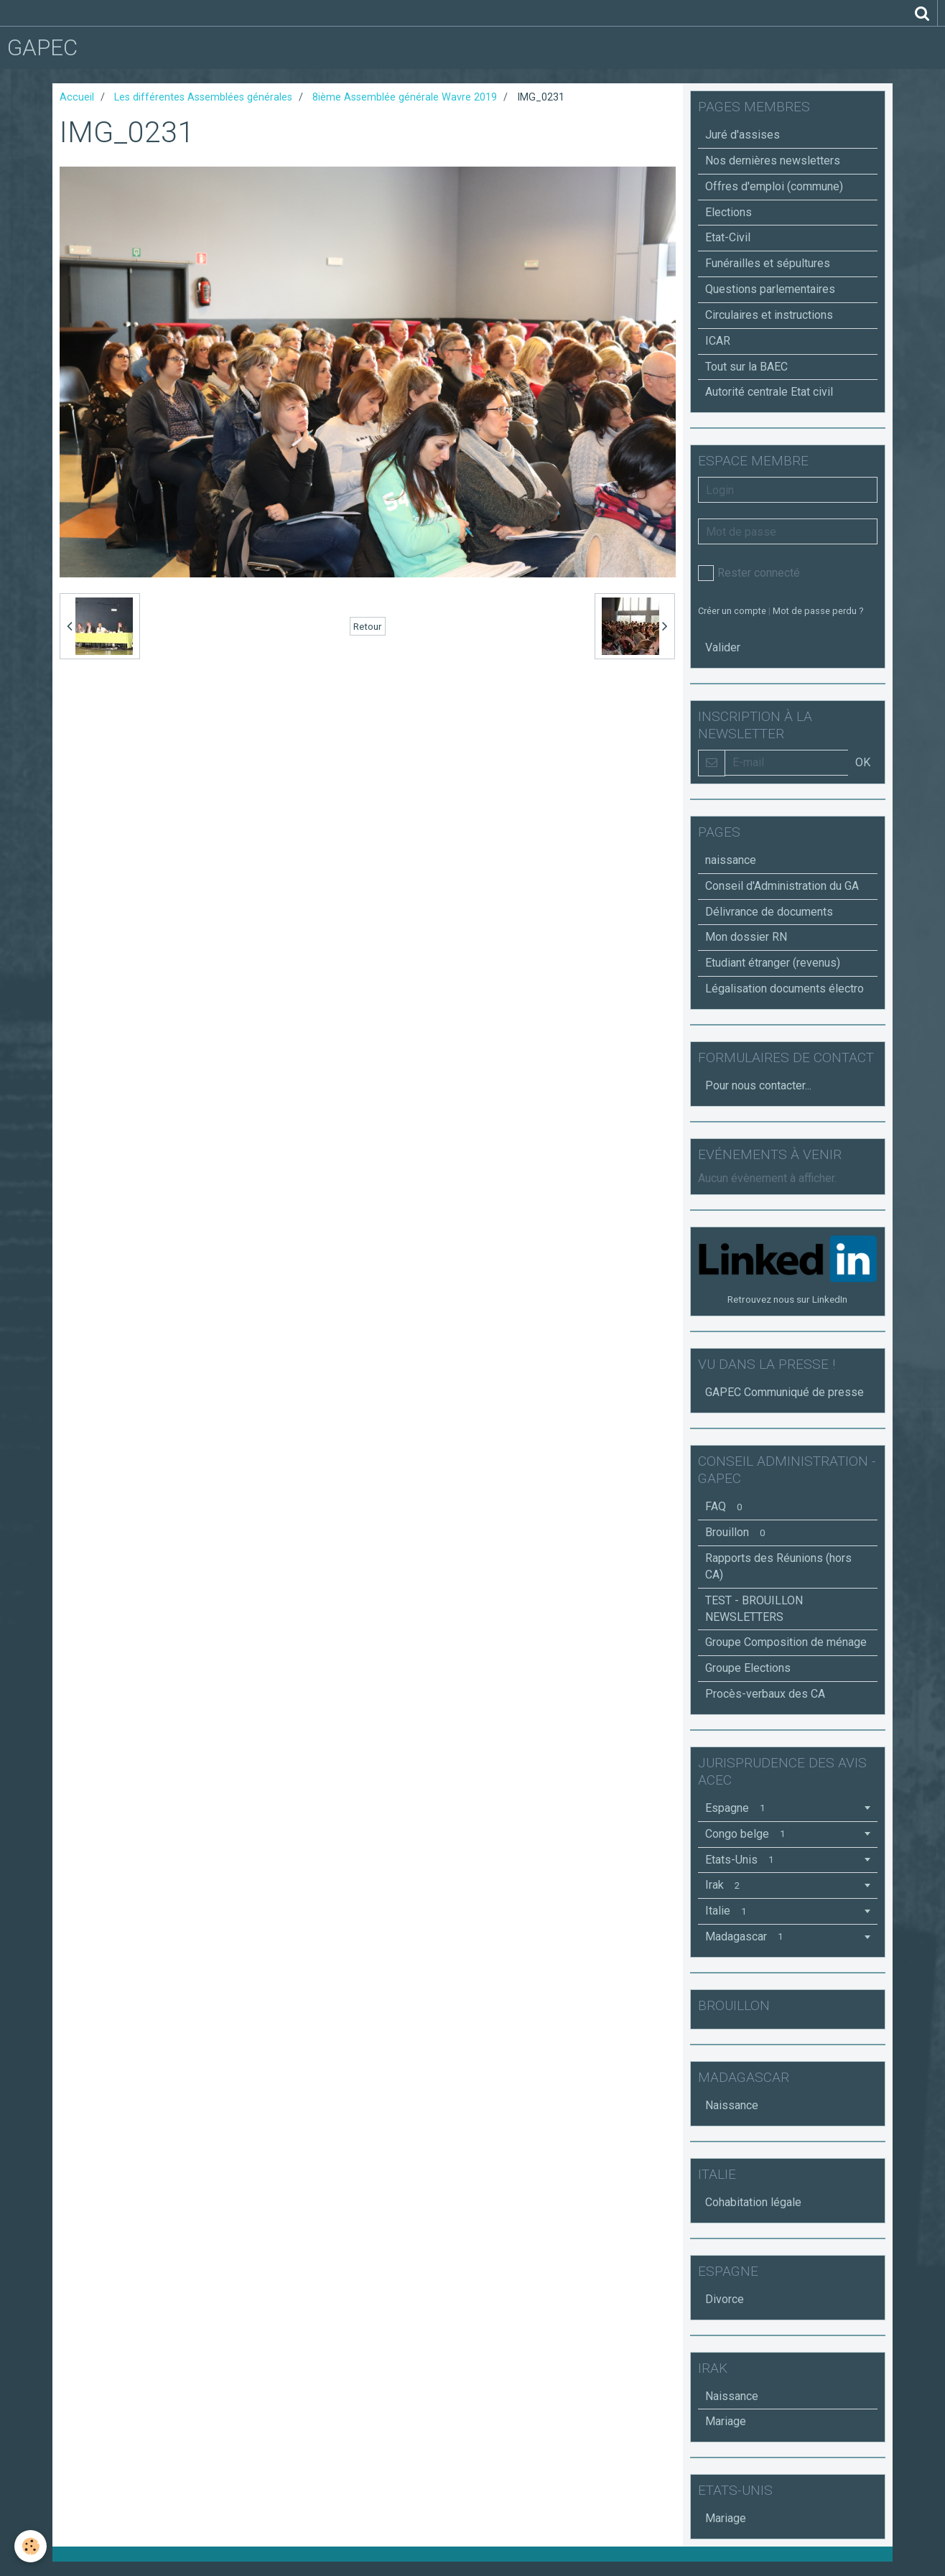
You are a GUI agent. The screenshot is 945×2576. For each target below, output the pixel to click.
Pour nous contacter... (758, 1085)
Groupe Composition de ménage (786, 1642)
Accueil (77, 97)
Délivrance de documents (769, 912)
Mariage (725, 2421)
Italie (728, 1910)
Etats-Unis (742, 1859)
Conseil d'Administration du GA (782, 886)
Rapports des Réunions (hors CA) (778, 1566)
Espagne (738, 1808)
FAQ (726, 1506)
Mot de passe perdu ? (818, 610)
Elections (728, 212)
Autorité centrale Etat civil (769, 392)
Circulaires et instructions (769, 315)
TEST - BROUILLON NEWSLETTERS (754, 1609)
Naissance (731, 2105)
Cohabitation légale (753, 2202)
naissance (730, 860)
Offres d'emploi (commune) (774, 186)
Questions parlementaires (770, 289)
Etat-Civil (727, 237)
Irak (725, 1885)
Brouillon (738, 1532)
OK (862, 762)
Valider (722, 647)
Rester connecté (749, 573)
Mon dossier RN (746, 937)
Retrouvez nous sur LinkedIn (787, 1299)
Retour (367, 626)
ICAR (717, 341)
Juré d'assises (742, 134)
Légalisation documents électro (784, 988)
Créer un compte (732, 610)
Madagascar (746, 1936)
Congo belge (748, 1834)
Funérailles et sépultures (767, 263)
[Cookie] (30, 2546)
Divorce (724, 2299)
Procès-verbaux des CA (765, 1694)
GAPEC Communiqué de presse (784, 1392)
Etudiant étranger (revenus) (772, 963)
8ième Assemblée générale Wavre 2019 (404, 97)
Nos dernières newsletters (772, 160)
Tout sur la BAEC (746, 366)
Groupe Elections (748, 1668)
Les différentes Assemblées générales (203, 97)
